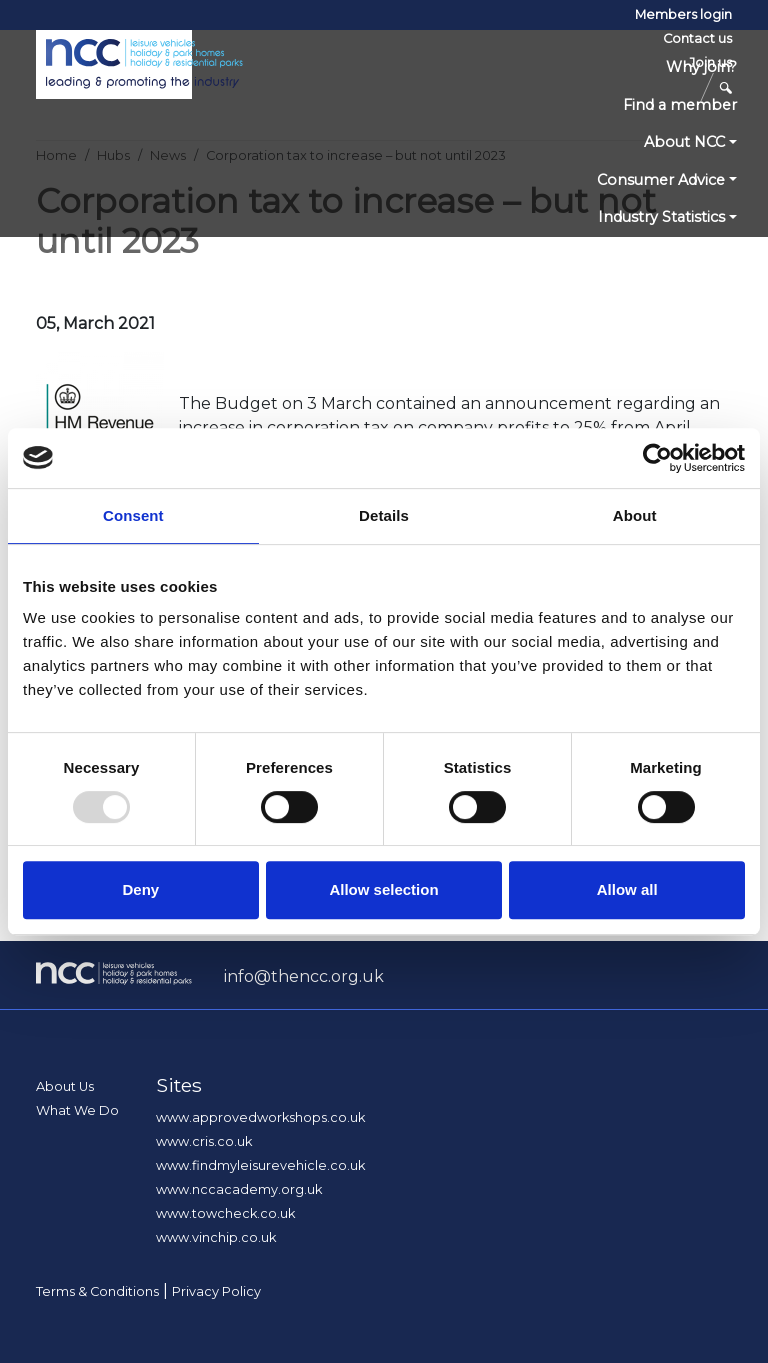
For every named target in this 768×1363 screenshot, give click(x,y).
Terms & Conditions (97, 1291)
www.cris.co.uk (204, 1141)
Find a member (680, 105)
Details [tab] (384, 515)
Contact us (697, 38)
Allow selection (383, 889)
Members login (683, 14)
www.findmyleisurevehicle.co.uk (260, 1165)
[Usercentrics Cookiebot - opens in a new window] (657, 458)
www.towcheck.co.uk (225, 1213)
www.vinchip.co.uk (216, 1237)
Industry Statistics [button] (661, 217)
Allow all (627, 889)
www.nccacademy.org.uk (239, 1189)
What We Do (77, 1110)
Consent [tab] (133, 515)
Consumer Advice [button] (661, 180)
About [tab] (635, 515)
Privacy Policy (216, 1291)
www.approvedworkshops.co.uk (260, 1117)
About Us (65, 1086)
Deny (140, 889)
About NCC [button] (684, 142)
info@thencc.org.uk (304, 976)
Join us (710, 62)
